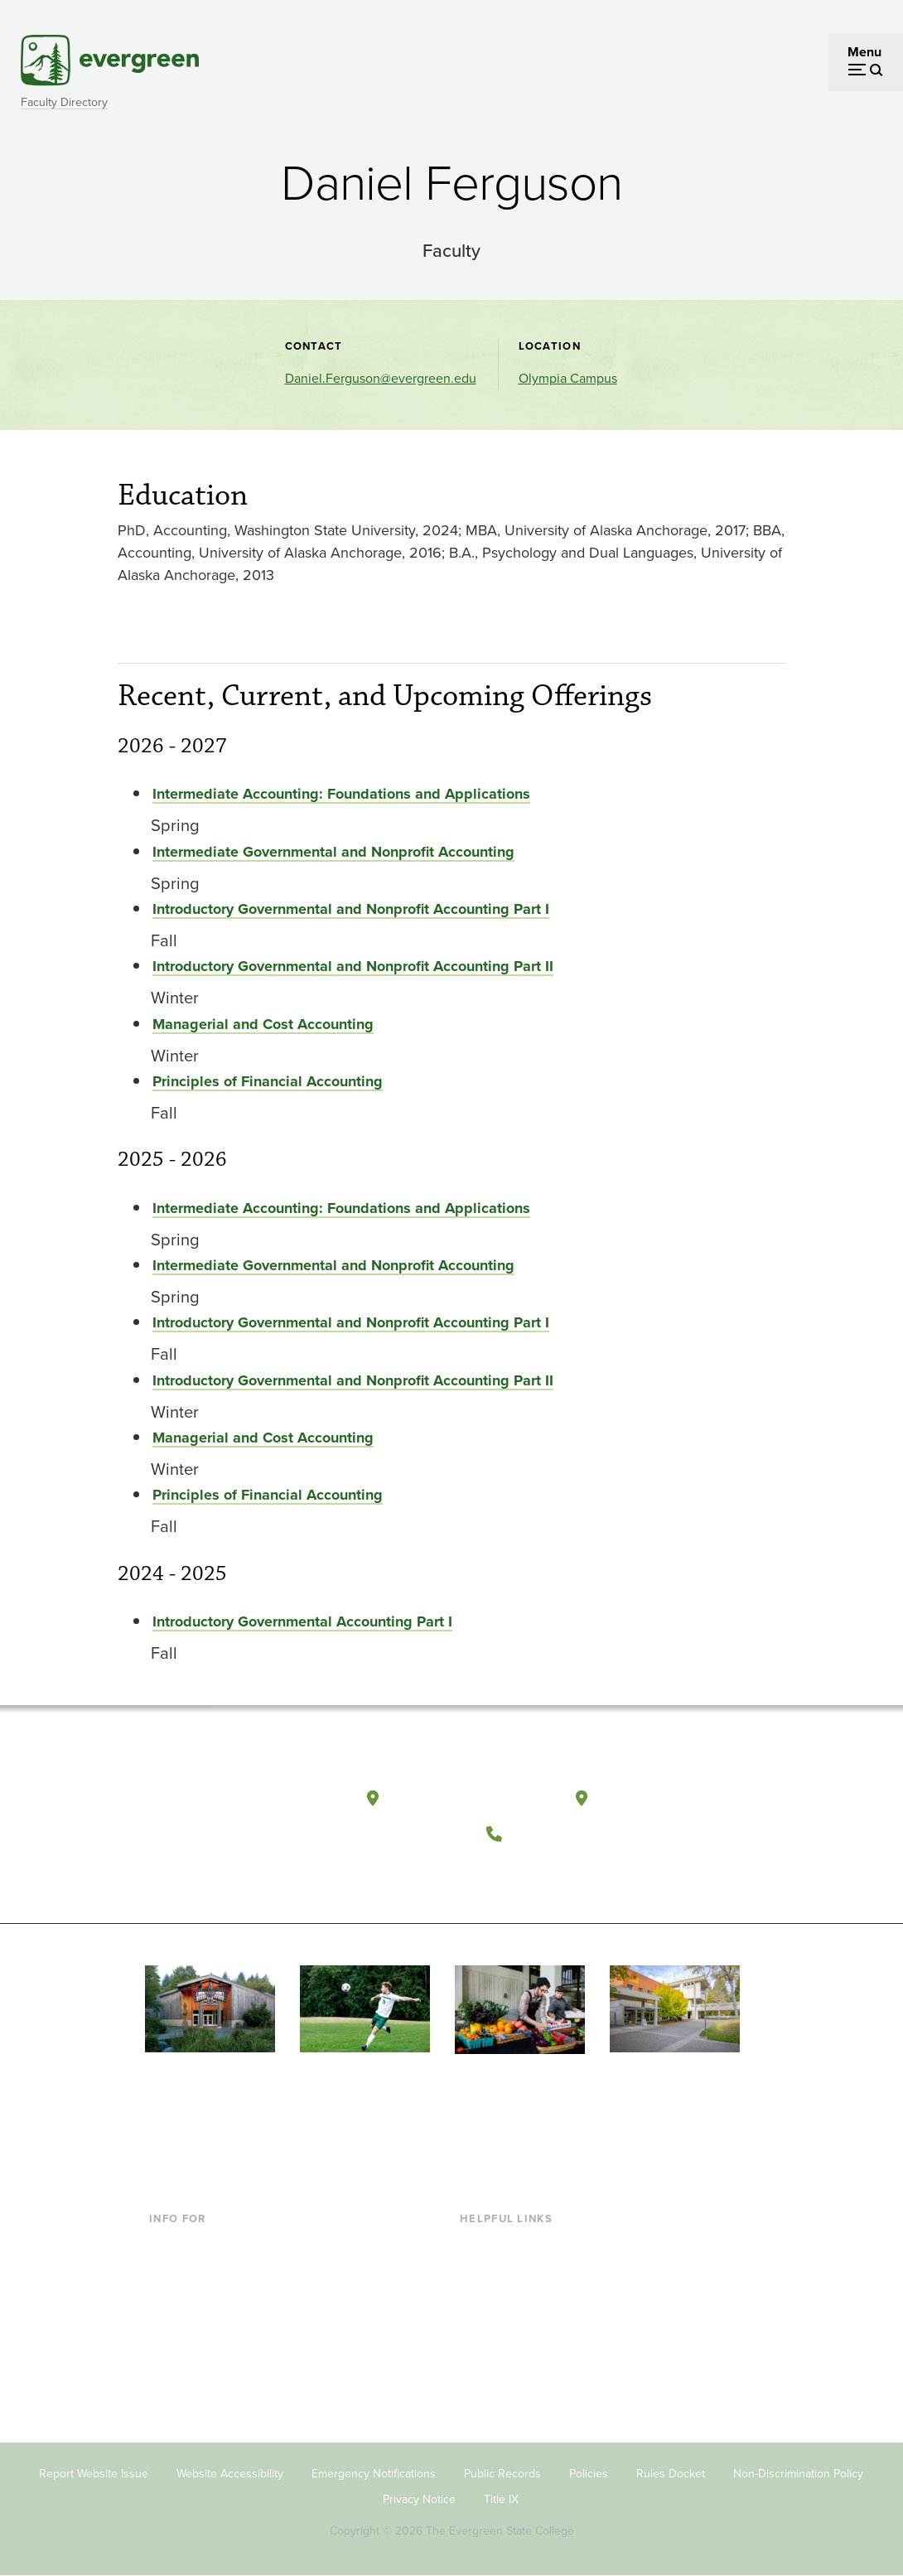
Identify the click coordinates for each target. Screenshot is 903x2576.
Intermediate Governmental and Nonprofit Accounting (333, 852)
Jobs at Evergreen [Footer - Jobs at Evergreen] (512, 2404)
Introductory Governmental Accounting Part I (302, 1621)
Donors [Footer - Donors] (170, 2351)
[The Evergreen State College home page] (222, 1802)
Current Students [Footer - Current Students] (198, 2243)
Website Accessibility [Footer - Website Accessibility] (229, 2473)
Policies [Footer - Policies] (588, 2473)
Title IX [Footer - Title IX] (501, 2499)
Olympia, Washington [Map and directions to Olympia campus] (470, 1797)
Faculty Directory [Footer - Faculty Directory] (509, 2270)
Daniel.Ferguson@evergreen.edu (380, 378)
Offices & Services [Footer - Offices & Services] (512, 2297)
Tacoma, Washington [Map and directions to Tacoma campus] (677, 1797)
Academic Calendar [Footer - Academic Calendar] (516, 2351)
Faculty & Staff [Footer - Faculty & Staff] (190, 2323)
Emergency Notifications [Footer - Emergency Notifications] (373, 2473)
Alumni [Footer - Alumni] (170, 2377)
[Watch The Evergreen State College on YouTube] (541, 1874)
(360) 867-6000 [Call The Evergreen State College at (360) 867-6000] (572, 1833)
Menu (864, 51)
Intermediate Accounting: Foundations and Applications (341, 794)
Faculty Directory (64, 102)
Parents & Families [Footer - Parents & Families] (202, 2297)
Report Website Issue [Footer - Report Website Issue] (93, 2473)
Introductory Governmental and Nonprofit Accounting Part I (350, 909)
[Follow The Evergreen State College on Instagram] (575, 1874)
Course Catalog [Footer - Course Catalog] (504, 2323)
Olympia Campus (568, 378)
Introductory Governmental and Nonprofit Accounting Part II (352, 966)
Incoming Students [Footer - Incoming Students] (203, 2270)
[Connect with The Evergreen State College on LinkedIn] (609, 1874)
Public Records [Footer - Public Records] (502, 2473)
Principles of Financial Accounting (267, 1081)
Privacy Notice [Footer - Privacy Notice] (419, 2499)
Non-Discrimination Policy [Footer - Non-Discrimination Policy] (798, 2473)
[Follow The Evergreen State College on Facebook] (507, 1874)
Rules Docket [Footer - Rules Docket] (670, 2473)
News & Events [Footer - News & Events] (503, 2377)
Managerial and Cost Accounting (263, 1024)
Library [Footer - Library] (479, 2243)
